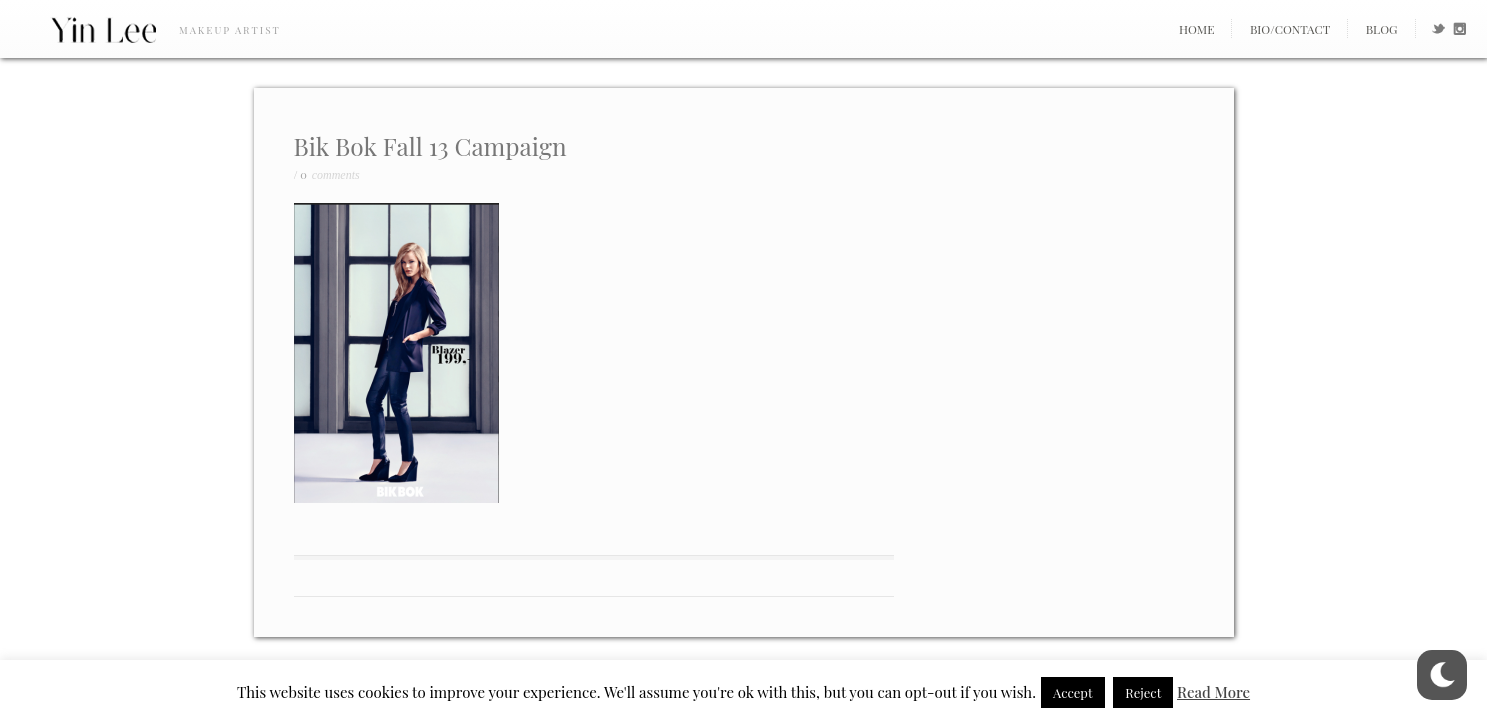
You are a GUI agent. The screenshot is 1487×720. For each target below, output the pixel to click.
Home (1197, 29)
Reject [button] (1143, 692)
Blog (1382, 29)
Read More (1213, 692)
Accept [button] (1073, 692)
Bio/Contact (1290, 29)
